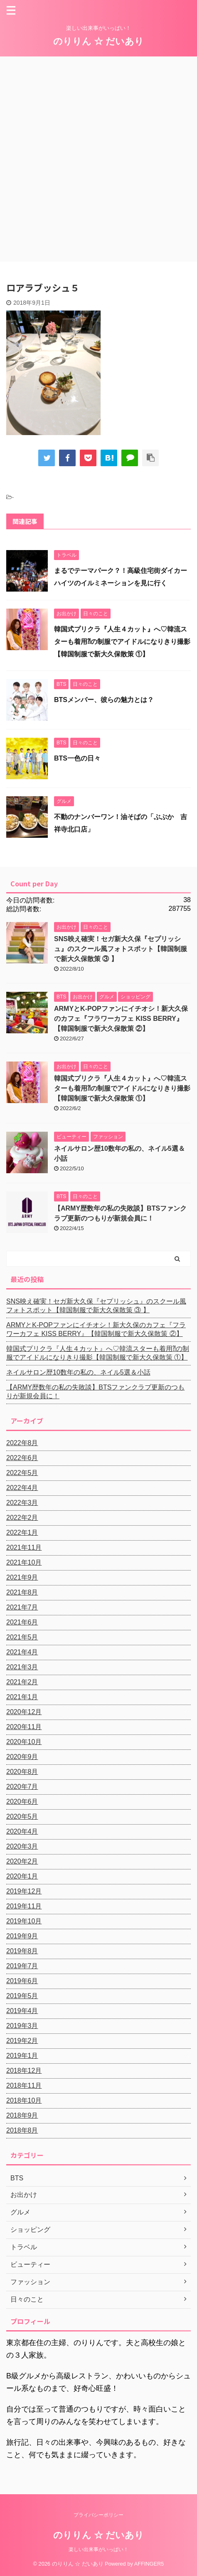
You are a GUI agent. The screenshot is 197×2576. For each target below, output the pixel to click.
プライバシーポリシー (98, 2515)
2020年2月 (22, 1861)
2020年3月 (22, 1846)
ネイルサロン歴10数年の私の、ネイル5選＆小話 (78, 1372)
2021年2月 (22, 1682)
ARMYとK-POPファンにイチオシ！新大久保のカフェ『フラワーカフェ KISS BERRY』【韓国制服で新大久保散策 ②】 (121, 1018)
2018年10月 (24, 2100)
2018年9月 (22, 2115)
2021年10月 (24, 1562)
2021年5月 (22, 1637)
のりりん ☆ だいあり (98, 41)
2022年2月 (22, 1517)
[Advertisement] (98, 159)
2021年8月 (22, 1592)
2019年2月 (22, 2040)
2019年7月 (22, 1965)
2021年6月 (22, 1622)
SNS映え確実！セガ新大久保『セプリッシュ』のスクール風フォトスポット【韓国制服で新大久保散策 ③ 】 (120, 948)
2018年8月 (22, 2130)
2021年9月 (22, 1577)
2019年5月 (22, 1995)
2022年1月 (22, 1532)
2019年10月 (24, 1921)
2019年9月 (22, 1936)
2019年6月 (22, 1980)
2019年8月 (22, 1951)
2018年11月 (24, 2085)
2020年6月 (22, 1801)
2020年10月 (24, 1741)
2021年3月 (22, 1667)
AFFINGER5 (149, 2564)
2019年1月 (22, 2055)
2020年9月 (22, 1756)
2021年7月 (22, 1607)
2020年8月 (22, 1771)
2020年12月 (24, 1711)
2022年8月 (22, 1442)
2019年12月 (24, 1891)
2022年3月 (22, 1502)
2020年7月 (22, 1786)
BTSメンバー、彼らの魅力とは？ (104, 699)
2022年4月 (22, 1487)
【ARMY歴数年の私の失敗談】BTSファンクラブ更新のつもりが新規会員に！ (95, 1391)
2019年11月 (24, 1906)
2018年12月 (24, 2070)
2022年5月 (22, 1472)
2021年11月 (24, 1547)
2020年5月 (22, 1816)
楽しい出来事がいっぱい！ (98, 2549)
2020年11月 (24, 1726)
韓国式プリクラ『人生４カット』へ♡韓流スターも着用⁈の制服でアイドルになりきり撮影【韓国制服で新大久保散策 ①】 (122, 642)
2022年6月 (22, 1457)
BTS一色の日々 (77, 758)
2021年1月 (22, 1696)
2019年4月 (22, 2010)
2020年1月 (22, 1876)
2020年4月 (22, 1831)
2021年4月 (22, 1652)
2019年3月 (22, 2025)
